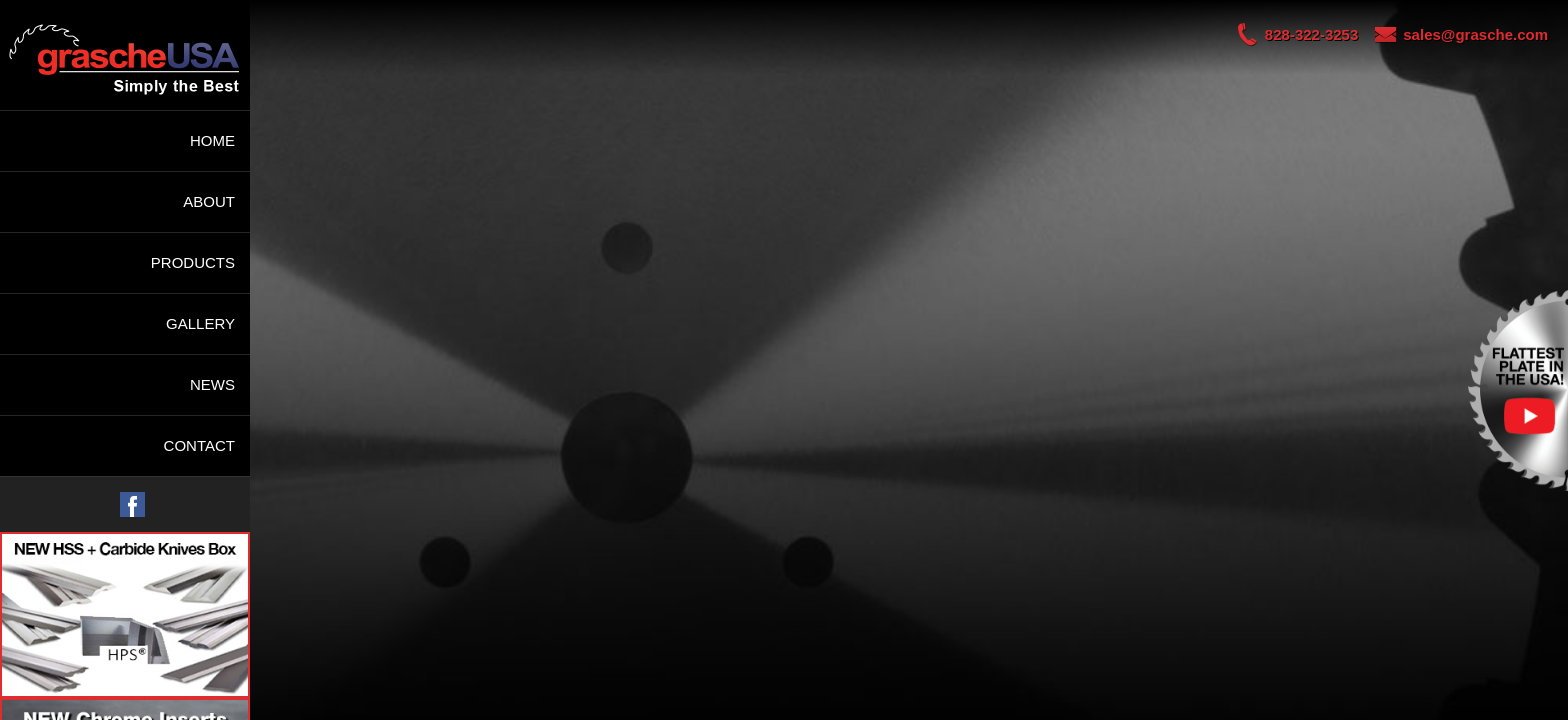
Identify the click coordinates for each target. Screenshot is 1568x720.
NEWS (212, 384)
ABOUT (209, 201)
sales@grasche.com (1453, 34)
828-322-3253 (1289, 34)
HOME (212, 140)
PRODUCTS (193, 262)
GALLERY (200, 323)
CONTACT (199, 445)
